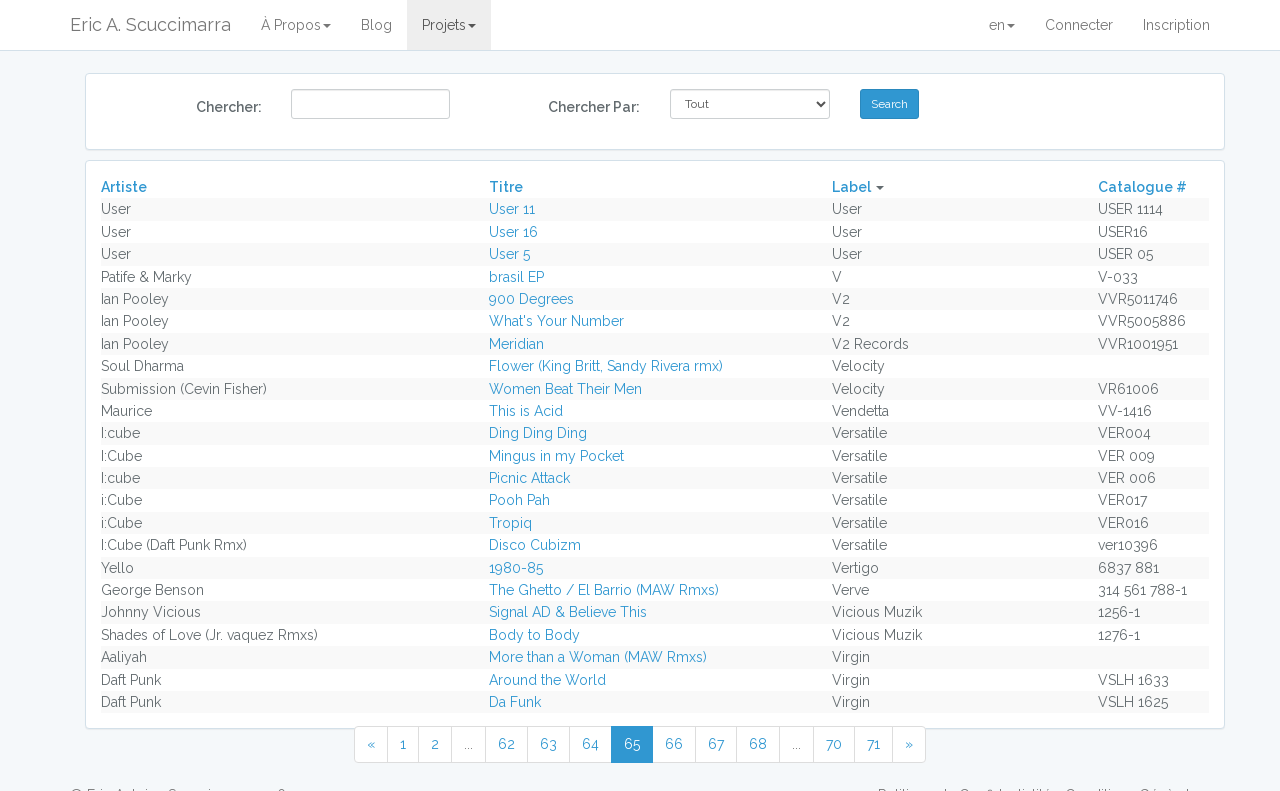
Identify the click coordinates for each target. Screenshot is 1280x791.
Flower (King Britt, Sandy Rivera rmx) (606, 366)
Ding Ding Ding (538, 433)
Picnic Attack (529, 478)
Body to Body (534, 635)
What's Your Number (556, 321)
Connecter (1079, 25)
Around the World (547, 680)
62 (506, 744)
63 (548, 744)
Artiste (124, 187)
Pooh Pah (519, 500)
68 (758, 744)
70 (834, 744)
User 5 (509, 254)
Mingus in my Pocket (556, 456)
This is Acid (526, 411)
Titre (506, 187)
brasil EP (516, 277)
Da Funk (515, 702)
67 (716, 744)
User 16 (513, 232)
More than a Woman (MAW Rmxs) (598, 657)
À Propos (296, 25)
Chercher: (229, 107)
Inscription (1176, 25)
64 (590, 744)
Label (851, 187)
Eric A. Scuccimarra (150, 24)
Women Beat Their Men (565, 389)
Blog (376, 25)
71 (873, 744)
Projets (449, 25)
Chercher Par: (594, 107)
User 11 (512, 209)
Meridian (516, 344)
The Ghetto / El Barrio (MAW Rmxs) (604, 590)
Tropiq (510, 523)
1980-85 (516, 568)
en (1002, 25)
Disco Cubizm (535, 545)
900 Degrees (531, 299)
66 (674, 744)
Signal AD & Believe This (568, 612)
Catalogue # (1142, 187)
